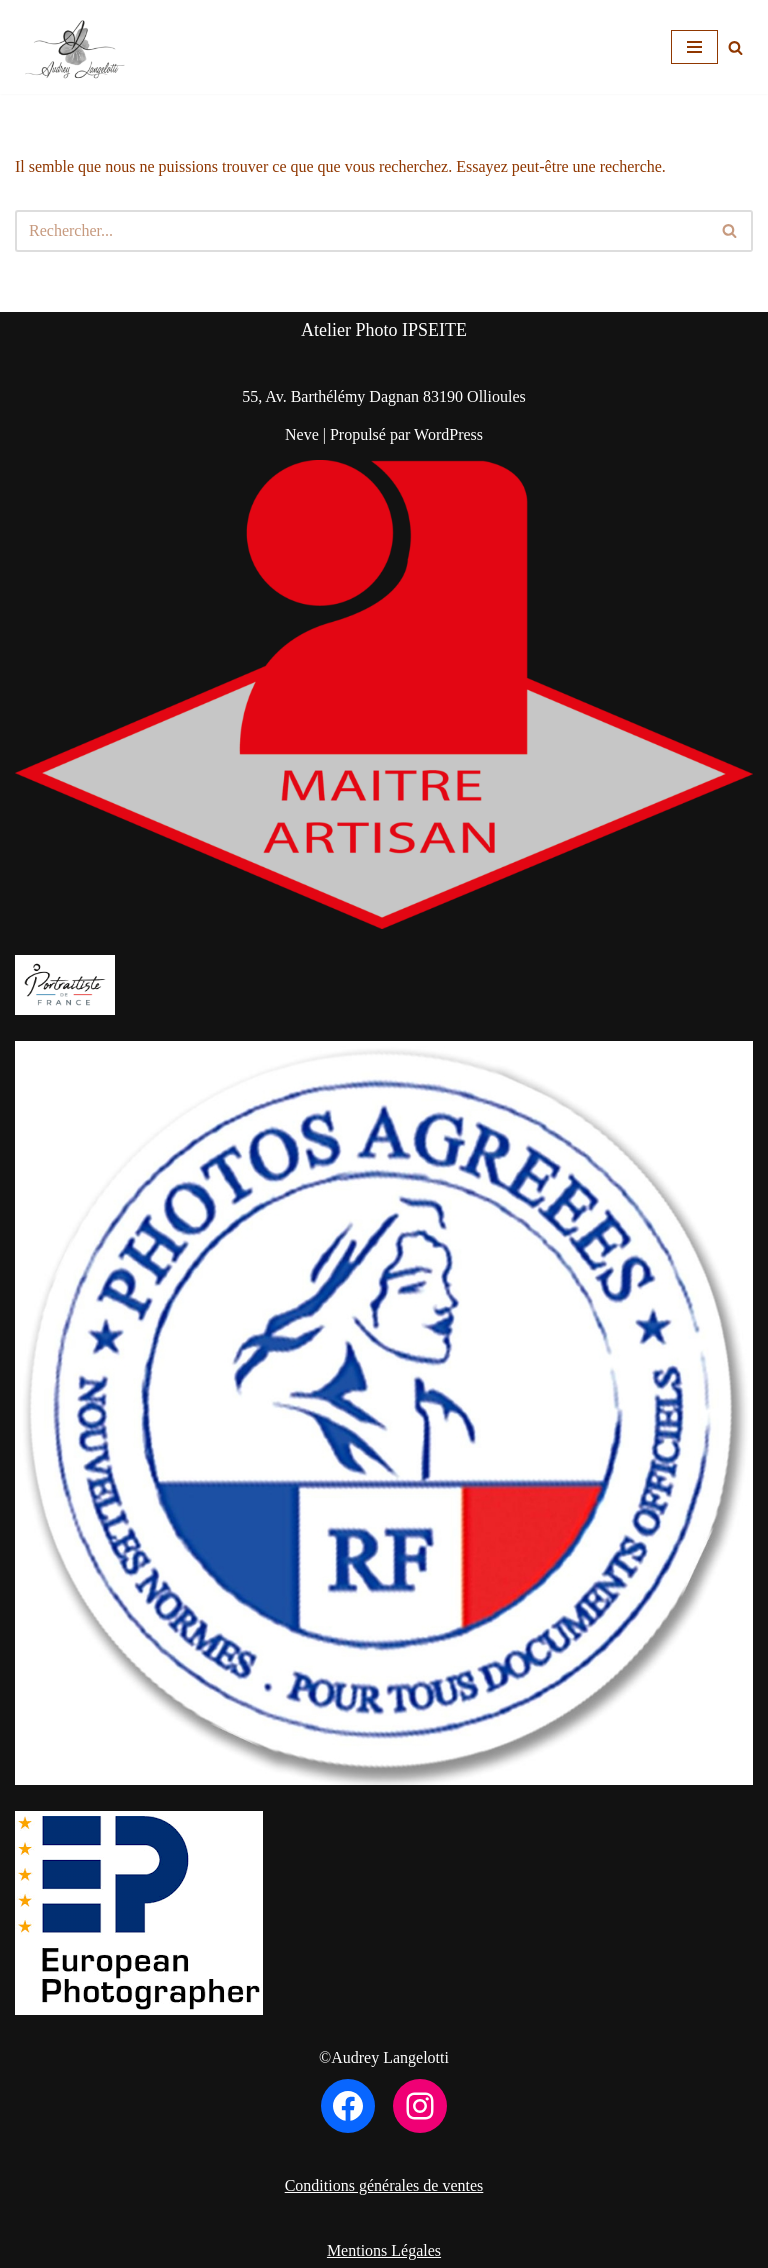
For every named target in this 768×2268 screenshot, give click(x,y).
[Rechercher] (735, 47)
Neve (302, 434)
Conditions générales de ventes (384, 2185)
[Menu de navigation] (694, 47)
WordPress (448, 434)
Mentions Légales (384, 2250)
